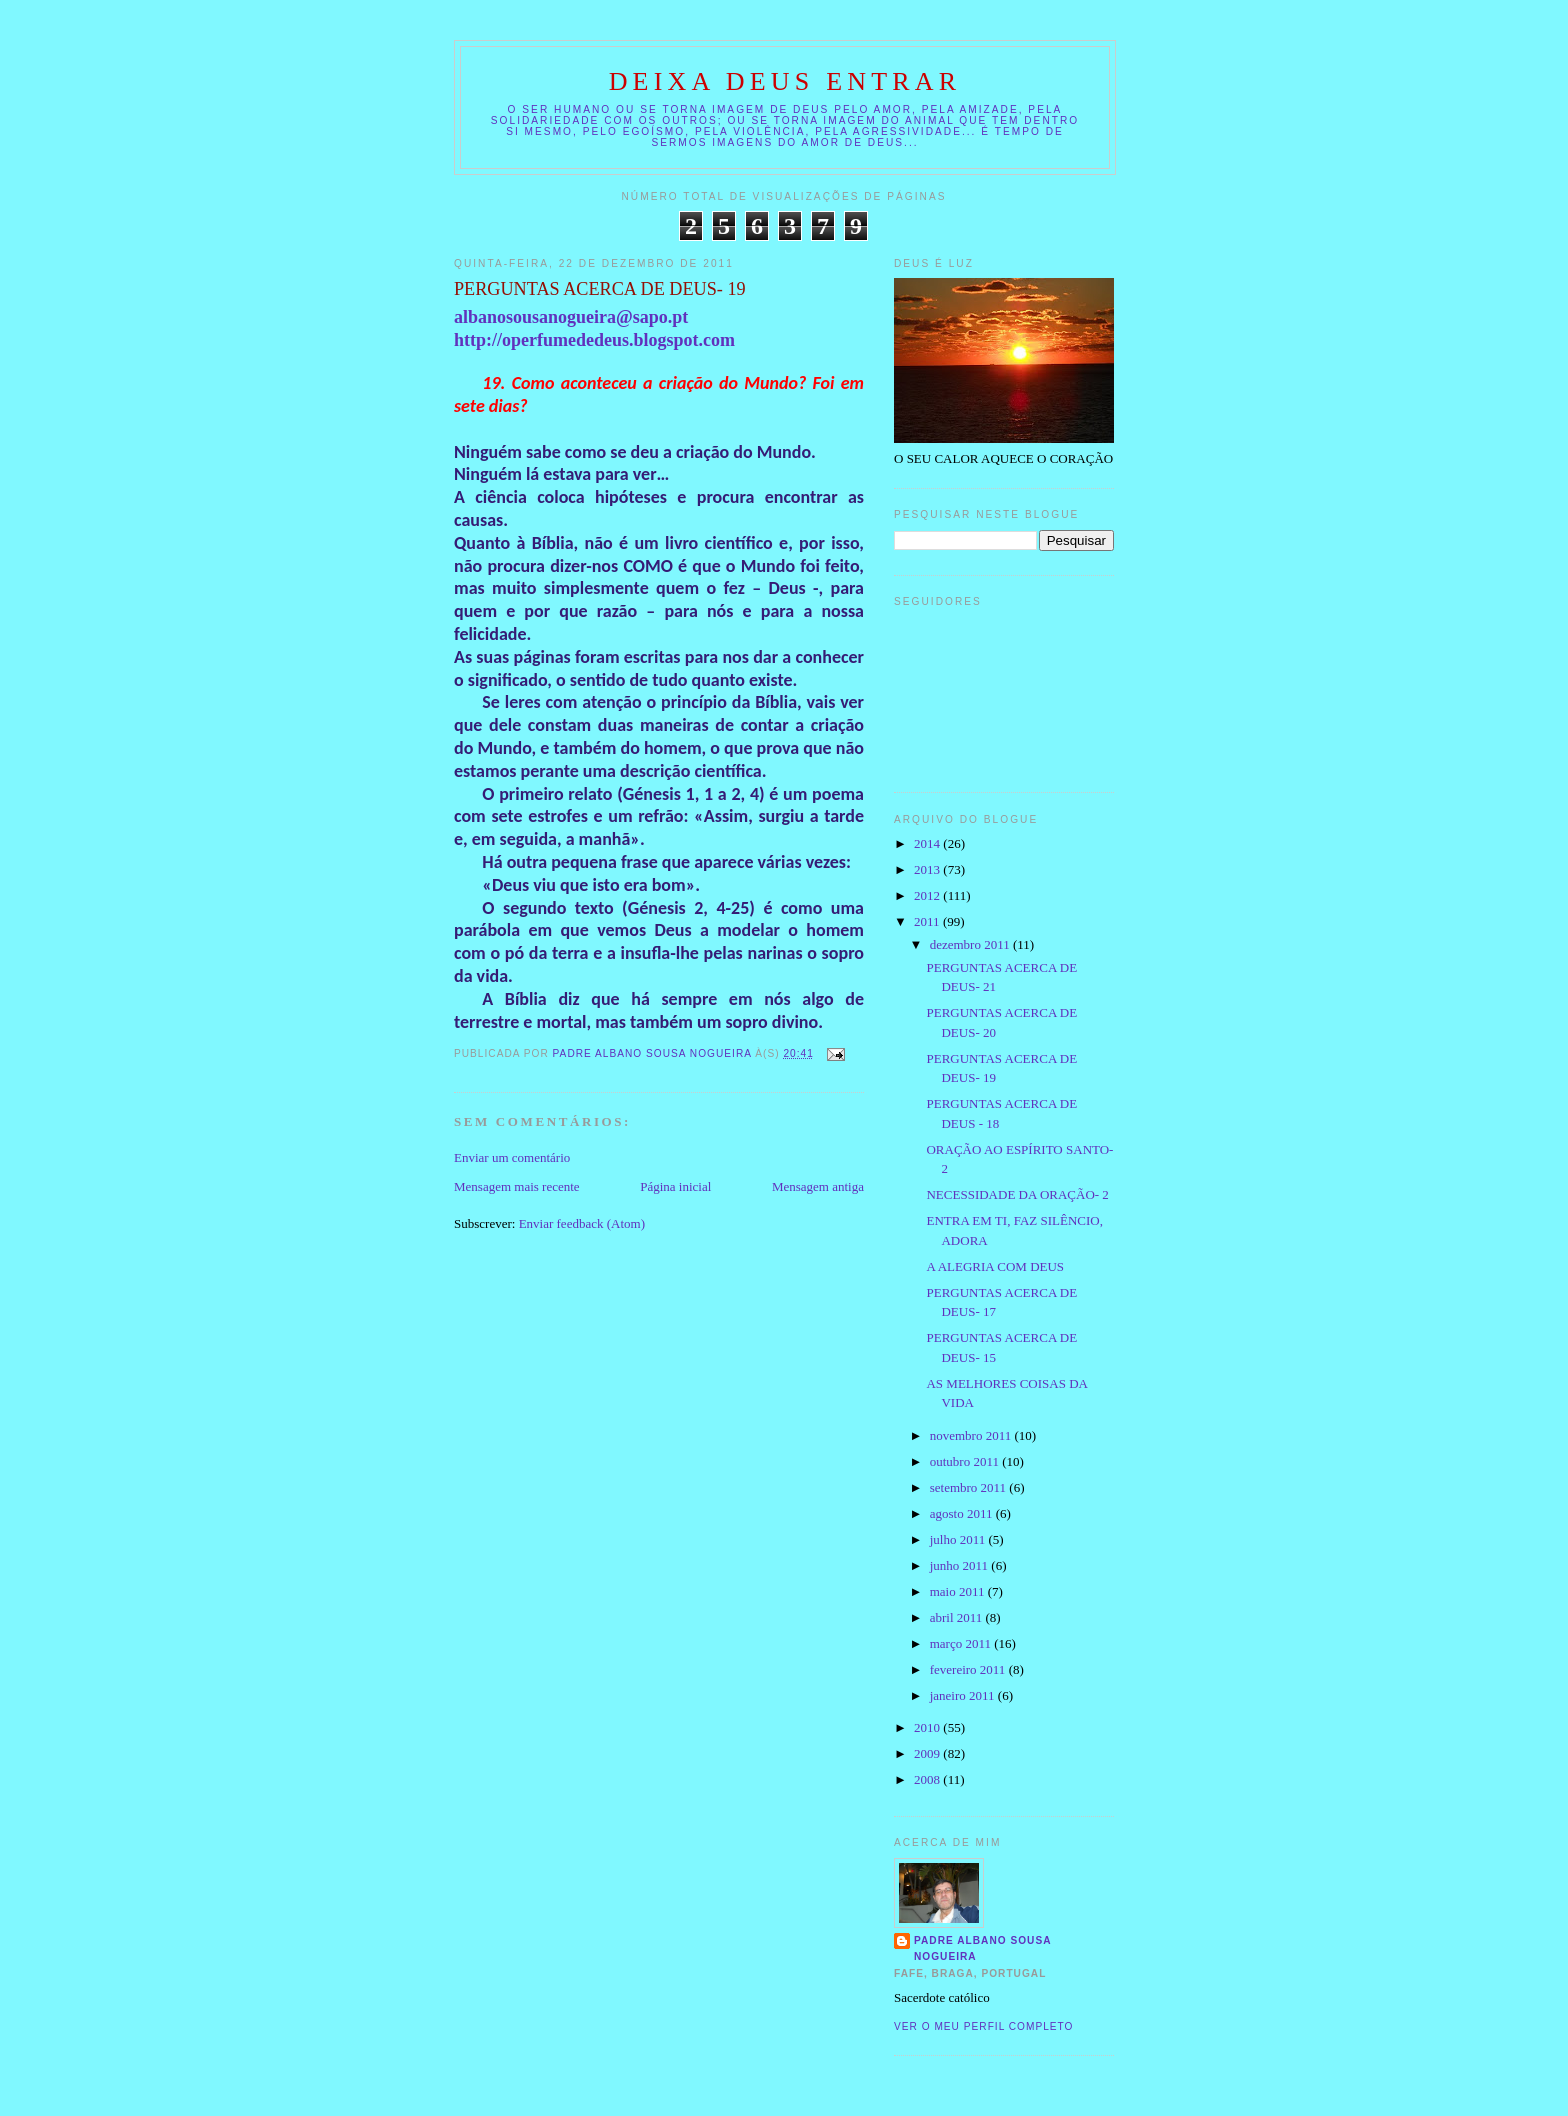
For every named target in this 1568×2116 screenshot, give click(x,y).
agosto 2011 (963, 1513)
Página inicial (675, 1186)
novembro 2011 (972, 1435)
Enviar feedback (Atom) (582, 1223)
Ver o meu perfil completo (984, 2026)
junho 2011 (961, 1565)
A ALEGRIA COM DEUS (995, 1266)
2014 (928, 843)
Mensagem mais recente (517, 1186)
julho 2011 (959, 1539)
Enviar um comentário (512, 1157)
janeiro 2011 (964, 1695)
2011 (928, 921)
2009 (928, 1753)
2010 (928, 1727)
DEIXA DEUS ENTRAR (785, 81)
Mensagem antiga (818, 1186)
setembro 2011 (970, 1487)
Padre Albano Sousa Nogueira (983, 1948)
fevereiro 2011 (969, 1669)
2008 (928, 1779)
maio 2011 (959, 1591)
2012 (928, 895)
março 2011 (962, 1643)
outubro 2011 (966, 1461)
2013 (928, 869)
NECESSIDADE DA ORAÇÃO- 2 (1017, 1194)
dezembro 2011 (971, 944)
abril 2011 (958, 1617)
